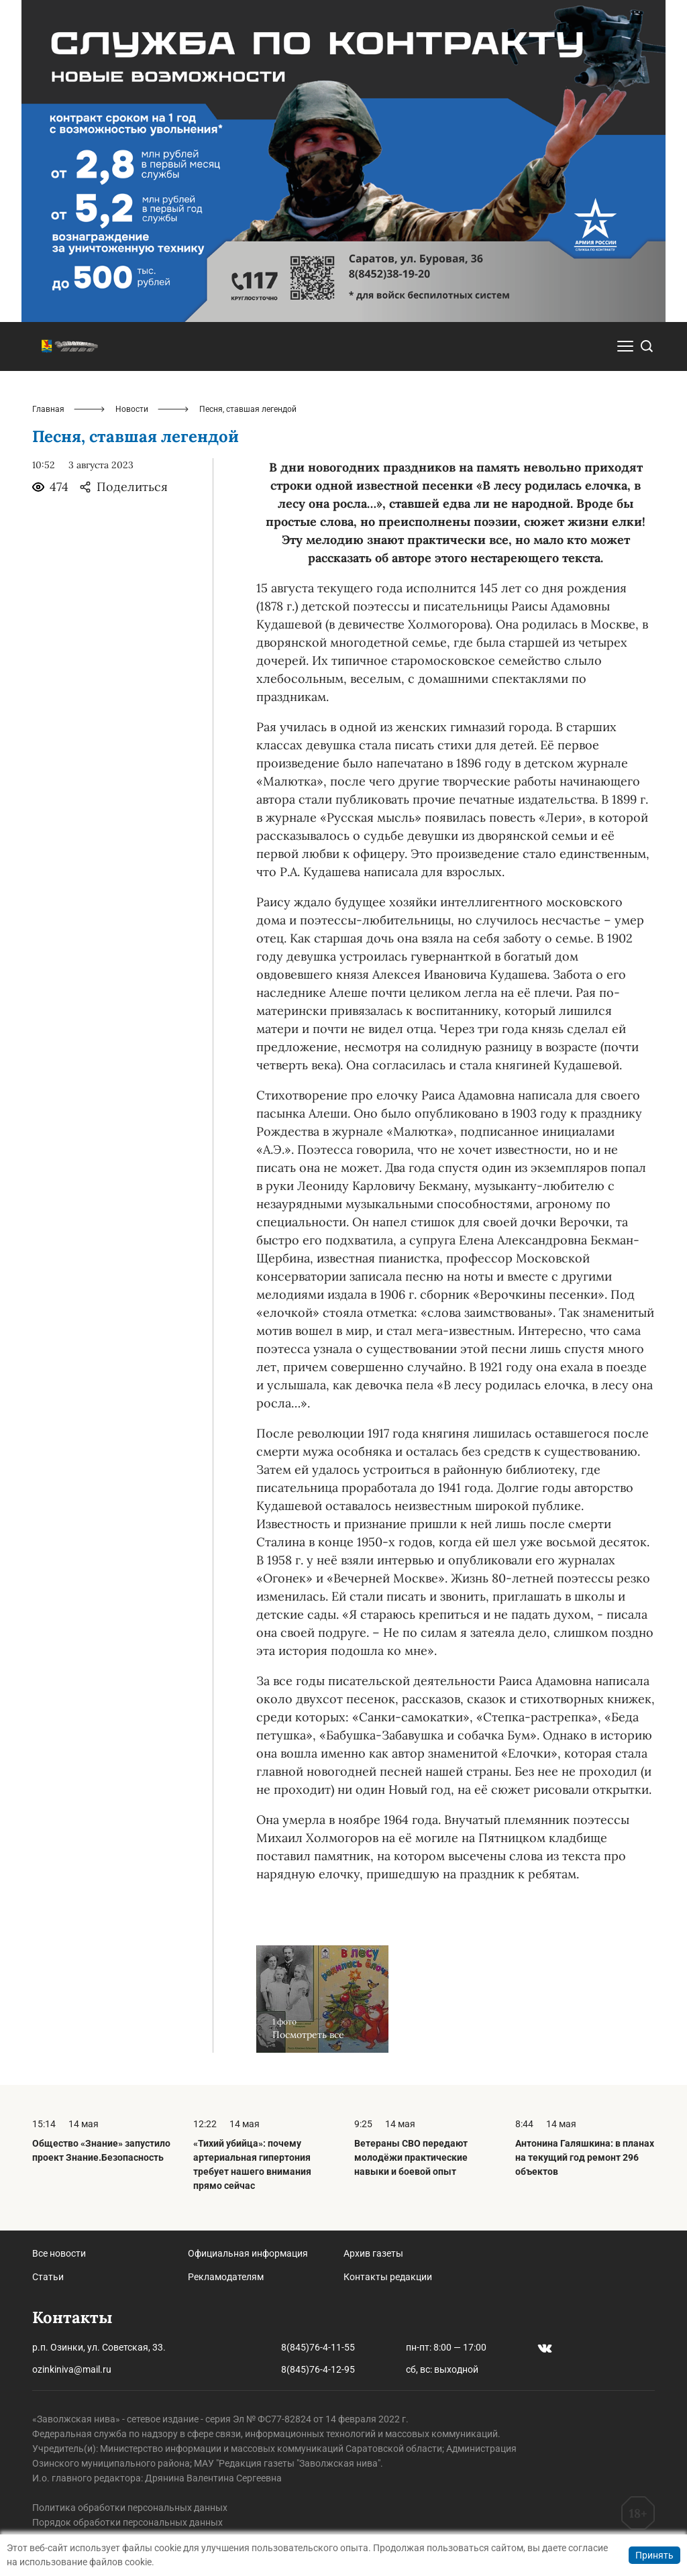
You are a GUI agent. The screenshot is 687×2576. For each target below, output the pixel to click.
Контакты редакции (388, 2276)
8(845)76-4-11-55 (318, 2347)
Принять (654, 2555)
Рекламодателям (226, 2276)
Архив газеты (373, 2253)
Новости (131, 409)
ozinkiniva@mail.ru (71, 2369)
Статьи (48, 2276)
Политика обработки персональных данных (129, 2507)
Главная (48, 409)
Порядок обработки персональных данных (127, 2522)
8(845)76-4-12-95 (318, 2369)
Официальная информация (248, 2253)
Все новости (59, 2253)
